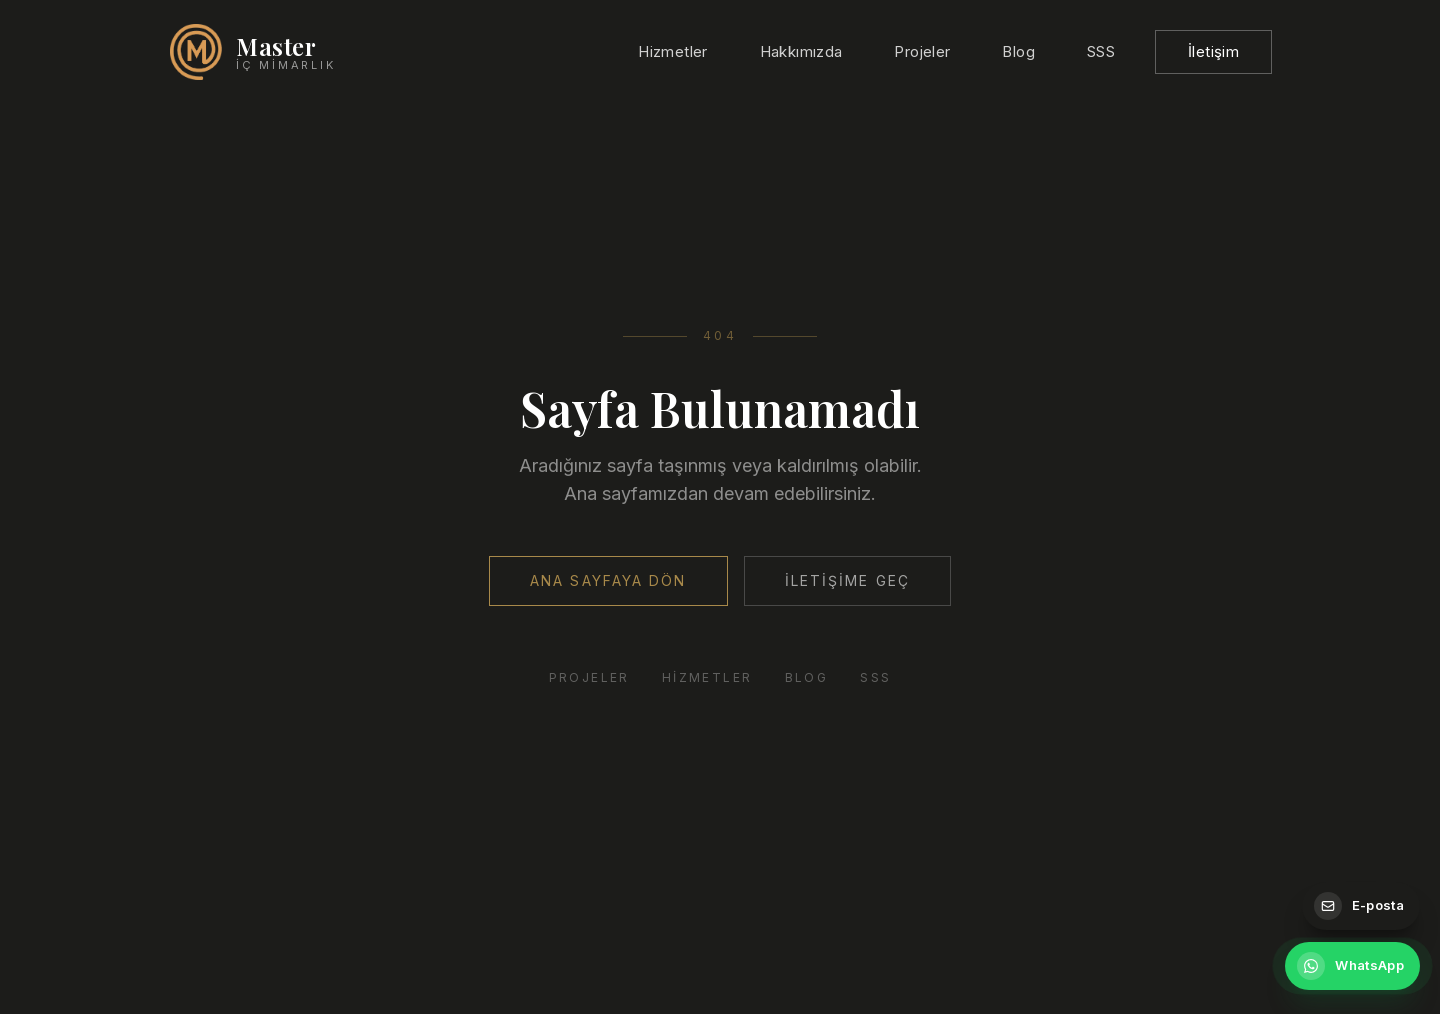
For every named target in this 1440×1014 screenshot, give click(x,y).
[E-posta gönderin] (1361, 906)
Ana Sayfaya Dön (608, 580)
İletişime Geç (847, 580)
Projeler (922, 51)
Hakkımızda (801, 51)
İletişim (1213, 51)
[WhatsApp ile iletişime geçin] (1352, 966)
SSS (1101, 51)
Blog (1018, 51)
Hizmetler (672, 51)
